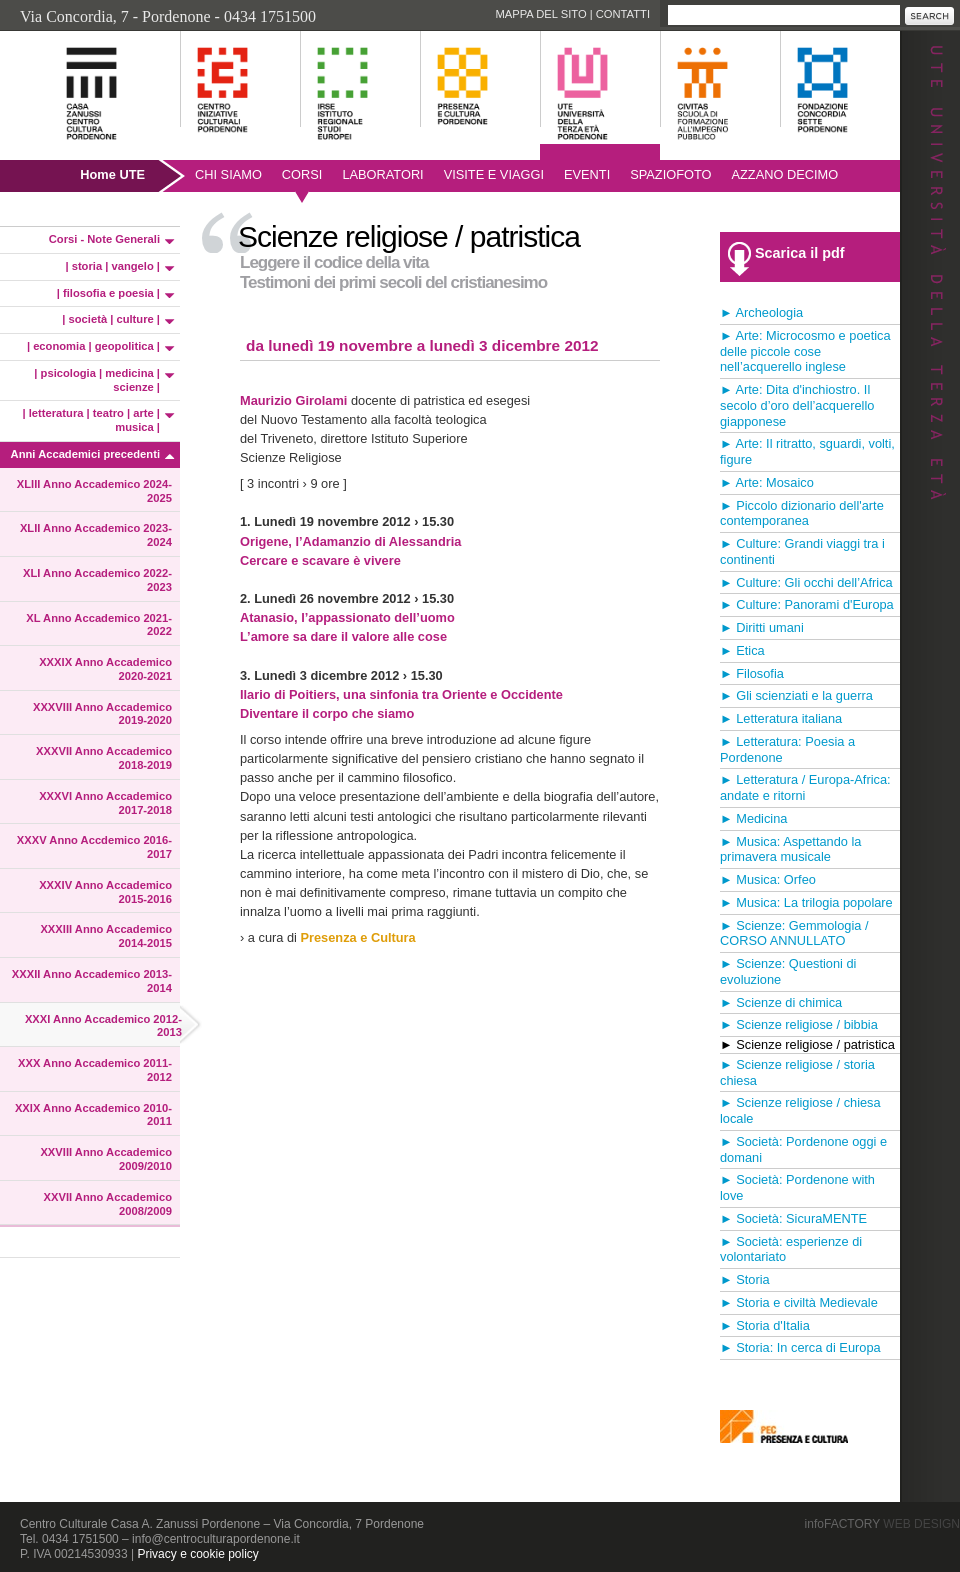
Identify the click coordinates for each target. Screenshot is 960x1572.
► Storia (745, 1279)
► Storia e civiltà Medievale (799, 1302)
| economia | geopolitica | (93, 346)
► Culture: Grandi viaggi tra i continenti (802, 551)
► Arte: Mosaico (767, 482)
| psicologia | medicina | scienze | (97, 380)
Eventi (587, 174)
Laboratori (382, 174)
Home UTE (112, 174)
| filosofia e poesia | (108, 293)
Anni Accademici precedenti (85, 454)
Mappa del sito (540, 14)
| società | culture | (111, 319)
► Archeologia (761, 312)
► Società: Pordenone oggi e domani (803, 1149)
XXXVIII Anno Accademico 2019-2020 (102, 714)
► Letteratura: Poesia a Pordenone (787, 749)
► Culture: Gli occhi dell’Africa (806, 582)
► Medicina (753, 818)
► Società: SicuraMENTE (793, 1218)
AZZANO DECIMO (785, 174)
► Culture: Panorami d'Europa (807, 604)
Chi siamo (228, 174)
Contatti (623, 14)
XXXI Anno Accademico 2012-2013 (103, 1026)
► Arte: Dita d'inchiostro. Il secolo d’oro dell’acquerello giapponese (797, 405)
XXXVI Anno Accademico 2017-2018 (105, 803)
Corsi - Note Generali (104, 239)
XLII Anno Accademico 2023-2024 (96, 535)
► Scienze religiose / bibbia (799, 1024)
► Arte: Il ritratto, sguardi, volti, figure (807, 451)
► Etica (742, 650)
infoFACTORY (882, 1524)
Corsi (302, 174)
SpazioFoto (670, 174)
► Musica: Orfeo (768, 879)
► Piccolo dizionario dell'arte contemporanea (802, 513)
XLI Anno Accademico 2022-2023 (97, 580)
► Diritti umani (762, 627)
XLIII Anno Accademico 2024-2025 (94, 491)
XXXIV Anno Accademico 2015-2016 (105, 892)
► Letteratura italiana (781, 718)
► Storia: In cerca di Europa (800, 1347)
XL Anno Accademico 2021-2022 (99, 625)
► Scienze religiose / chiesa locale (800, 1110)
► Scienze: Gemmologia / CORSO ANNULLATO (794, 933)
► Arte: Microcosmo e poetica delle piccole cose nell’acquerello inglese (805, 351)
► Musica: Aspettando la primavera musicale (790, 849)
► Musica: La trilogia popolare (806, 902)
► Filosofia (752, 673)
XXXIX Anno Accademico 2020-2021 (105, 669)
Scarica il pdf (800, 253)
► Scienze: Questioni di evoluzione (788, 971)
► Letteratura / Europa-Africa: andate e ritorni (805, 787)
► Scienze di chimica (781, 1002)
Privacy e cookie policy (197, 1554)
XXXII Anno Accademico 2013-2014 (92, 981)
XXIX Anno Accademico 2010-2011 (93, 1115)
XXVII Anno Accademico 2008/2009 (108, 1204)
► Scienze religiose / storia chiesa (797, 1072)
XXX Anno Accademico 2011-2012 (95, 1070)
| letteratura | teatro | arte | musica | (92, 420)
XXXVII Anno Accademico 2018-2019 (104, 758)
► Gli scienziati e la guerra (796, 695)
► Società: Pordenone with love (797, 1187)
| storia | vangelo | (112, 266)
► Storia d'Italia (765, 1325)
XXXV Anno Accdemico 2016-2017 (94, 847)
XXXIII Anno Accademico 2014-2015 (106, 936)
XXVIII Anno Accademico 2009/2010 (106, 1159)
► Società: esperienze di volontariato (791, 1249)
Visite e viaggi (494, 174)
